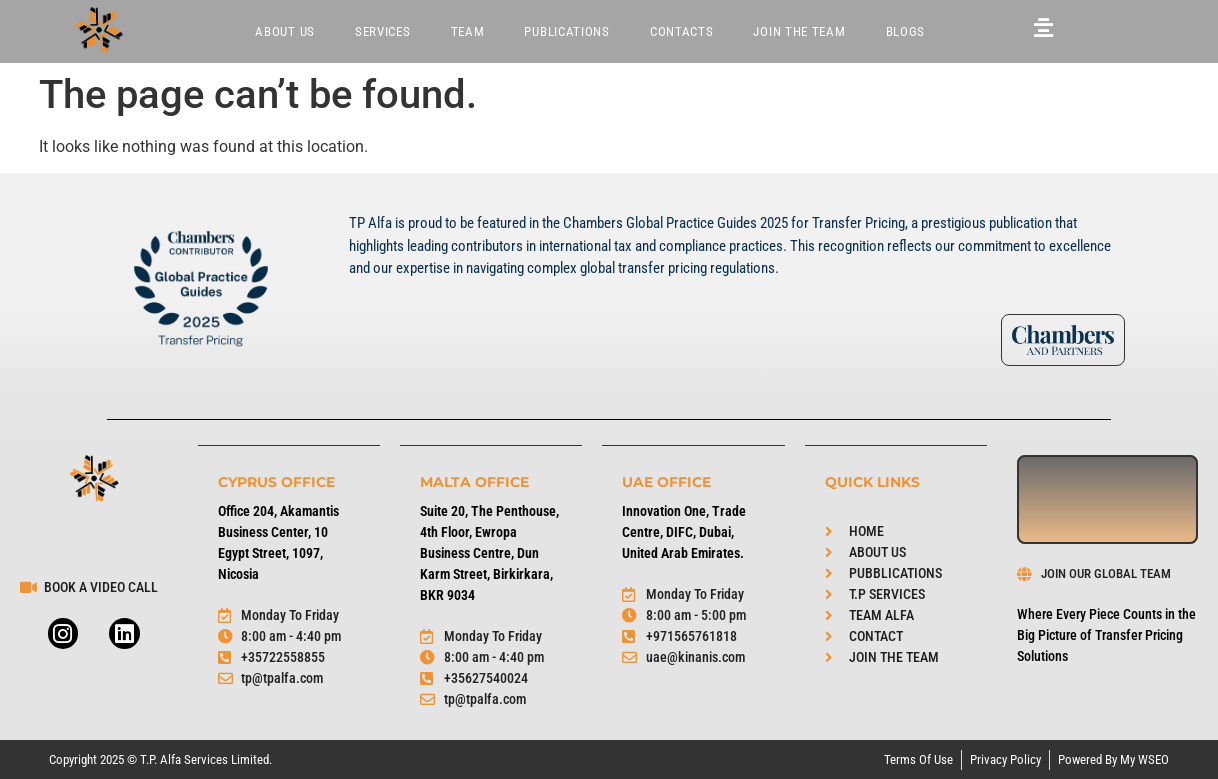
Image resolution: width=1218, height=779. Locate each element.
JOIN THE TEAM (799, 31)
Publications (566, 31)
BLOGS (906, 31)
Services (383, 31)
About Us (285, 31)
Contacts (682, 31)
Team (468, 31)
